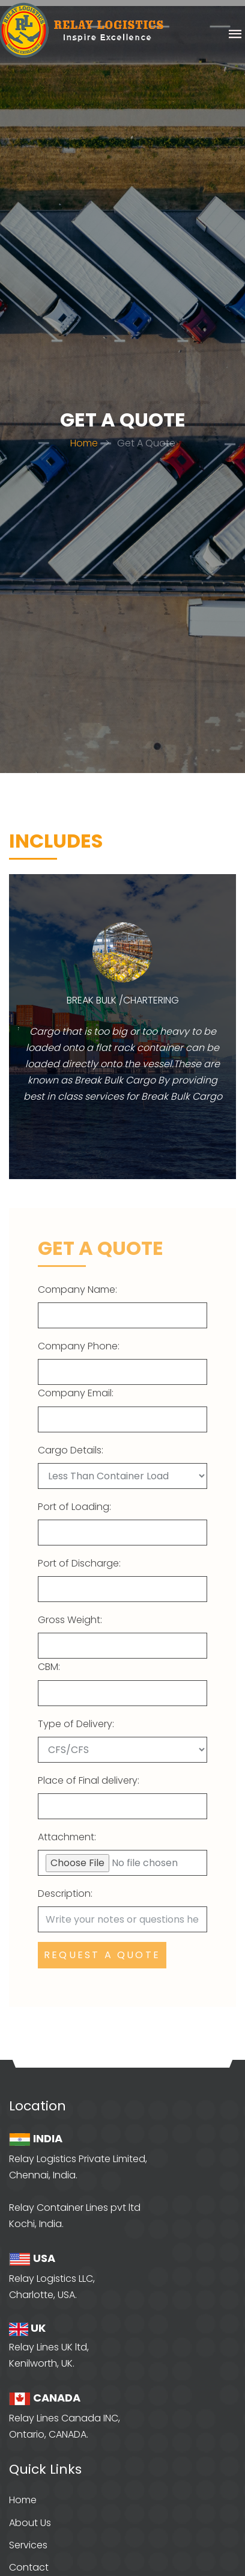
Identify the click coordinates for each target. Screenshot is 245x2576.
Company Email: (75, 1393)
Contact (29, 2567)
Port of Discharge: (79, 1563)
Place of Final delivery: (88, 1780)
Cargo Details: (70, 1450)
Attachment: (67, 1837)
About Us (30, 2523)
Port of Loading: (74, 1507)
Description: (65, 1893)
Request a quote (102, 1955)
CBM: (49, 1667)
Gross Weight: (70, 1620)
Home (84, 443)
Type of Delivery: (76, 1724)
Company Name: (77, 1289)
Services (28, 2545)
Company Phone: (78, 1346)
